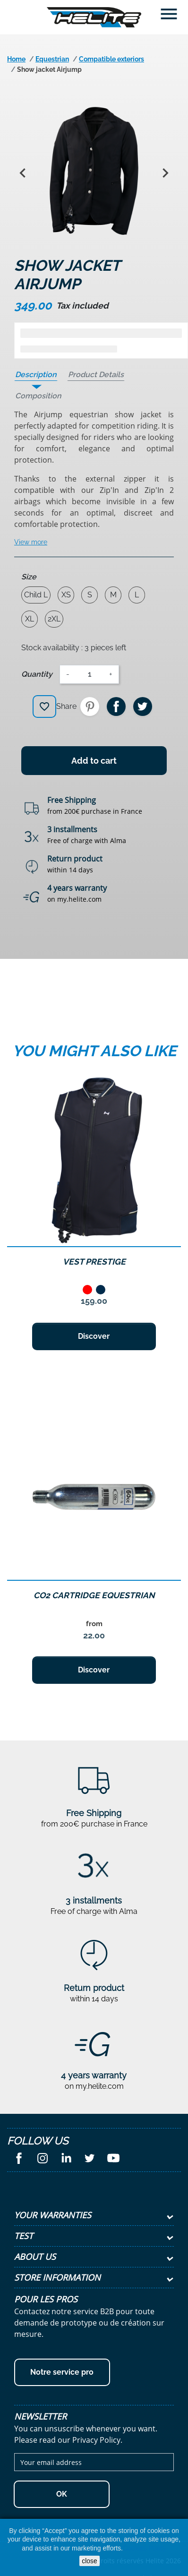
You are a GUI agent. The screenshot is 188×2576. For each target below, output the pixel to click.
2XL (54, 618)
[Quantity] (89, 674)
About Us (35, 2256)
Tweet (142, 706)
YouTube (113, 2158)
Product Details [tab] (96, 374)
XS (66, 594)
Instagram (42, 2158)
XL (29, 618)
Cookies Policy (144, 2548)
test (23, 2235)
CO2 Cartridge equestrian (94, 1595)
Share (116, 706)
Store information (57, 2277)
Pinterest (89, 706)
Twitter (89, 2158)
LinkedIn (66, 2158)
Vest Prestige (94, 1261)
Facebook (18, 2158)
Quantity (36, 674)
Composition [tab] (38, 395)
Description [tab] (36, 374)
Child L (36, 594)
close (89, 2561)
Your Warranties (52, 2215)
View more (30, 542)
